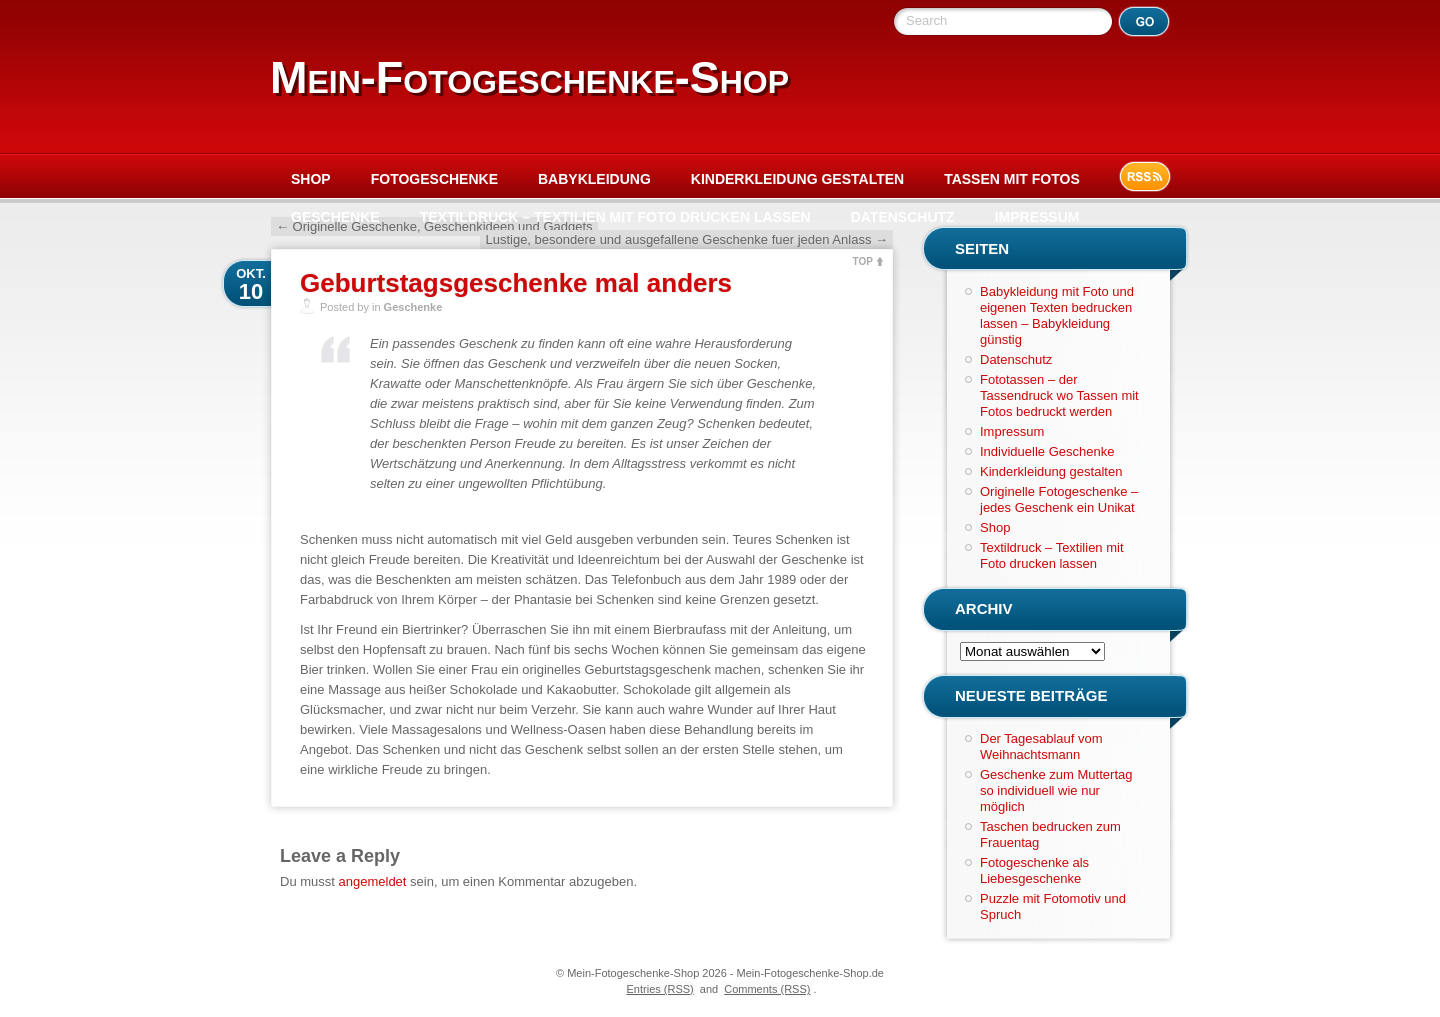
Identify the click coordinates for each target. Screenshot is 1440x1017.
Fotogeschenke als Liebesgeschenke (1034, 870)
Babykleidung (594, 179)
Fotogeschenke (434, 179)
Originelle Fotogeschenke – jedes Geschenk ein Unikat (1059, 499)
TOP (863, 261)
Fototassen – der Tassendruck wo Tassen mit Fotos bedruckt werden (1059, 395)
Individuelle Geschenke (1047, 451)
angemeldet (373, 881)
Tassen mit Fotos (1012, 179)
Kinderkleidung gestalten (797, 179)
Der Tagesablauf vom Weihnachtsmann (1041, 746)
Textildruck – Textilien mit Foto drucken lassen (615, 217)
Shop (311, 179)
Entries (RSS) (660, 989)
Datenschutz (903, 217)
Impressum (1037, 217)
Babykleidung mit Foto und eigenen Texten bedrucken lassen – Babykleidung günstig (1057, 315)
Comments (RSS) (767, 989)
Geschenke (335, 217)
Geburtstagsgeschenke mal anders (516, 283)
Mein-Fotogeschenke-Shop (529, 77)
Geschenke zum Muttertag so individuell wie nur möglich (1056, 790)
